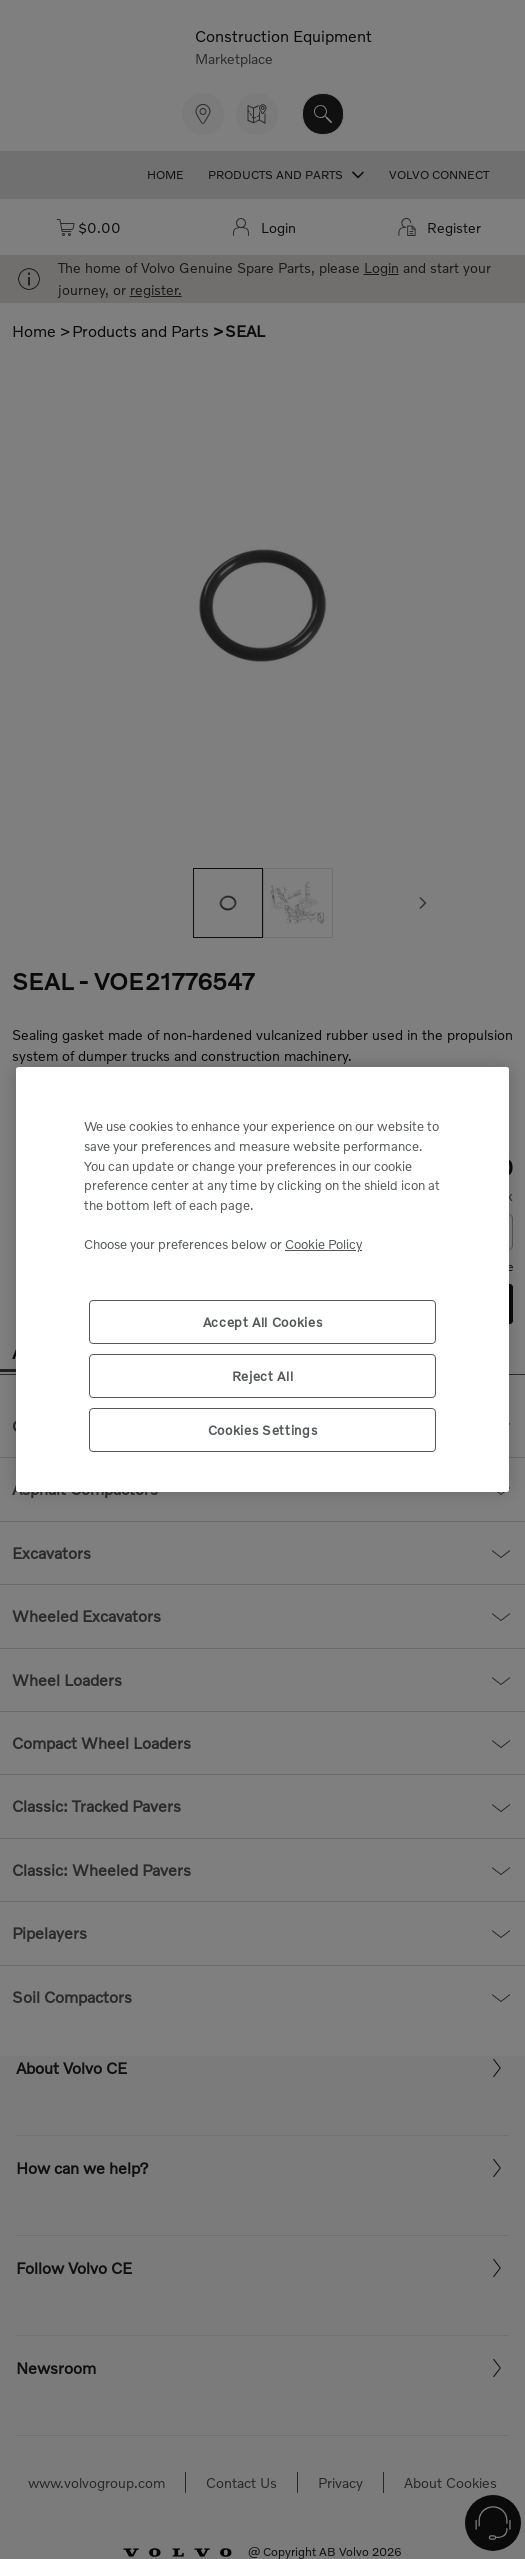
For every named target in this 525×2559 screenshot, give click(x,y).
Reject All (263, 1376)
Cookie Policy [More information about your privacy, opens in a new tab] (323, 1244)
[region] (262, 1279)
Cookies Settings (263, 1430)
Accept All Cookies (263, 1322)
